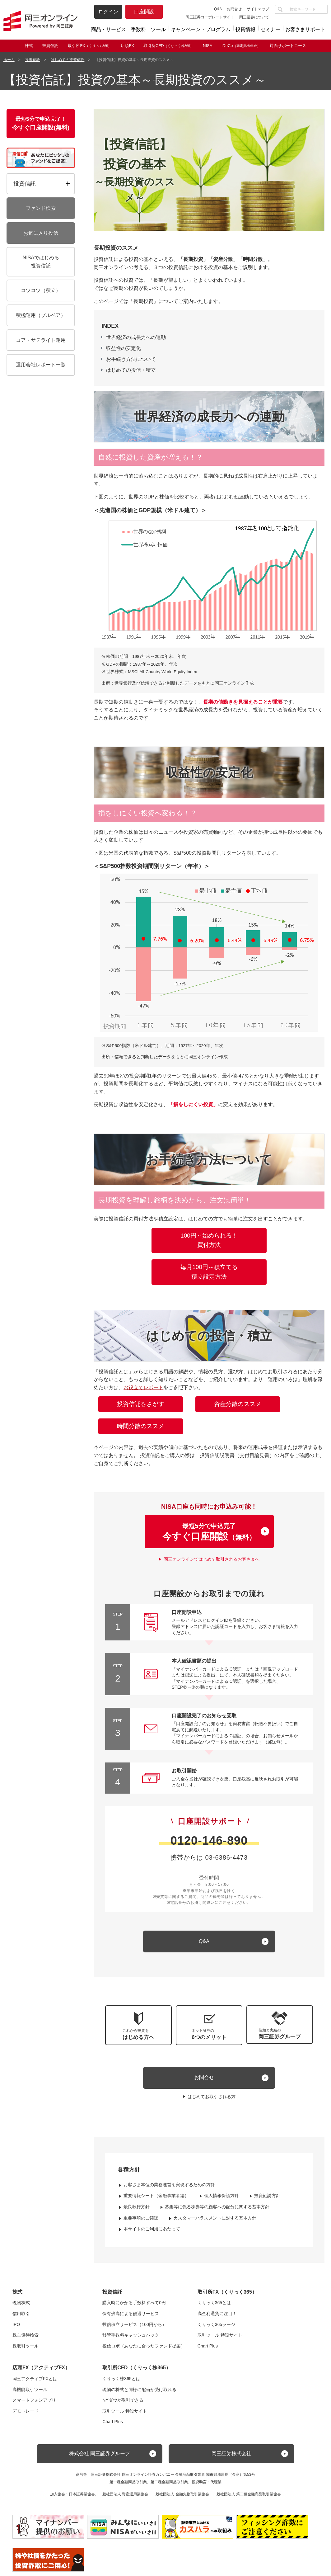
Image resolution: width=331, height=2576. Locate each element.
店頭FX (127, 45)
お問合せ (234, 9)
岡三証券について (254, 17)
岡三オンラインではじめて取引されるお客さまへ (211, 1559)
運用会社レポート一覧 (41, 364)
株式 (29, 45)
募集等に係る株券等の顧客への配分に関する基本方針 (217, 2206)
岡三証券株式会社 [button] (231, 2453)
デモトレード (25, 2411)
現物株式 (21, 2302)
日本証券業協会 (82, 2494)
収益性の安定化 (123, 348)
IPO (16, 2324)
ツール (158, 29)
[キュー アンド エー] (209, 1941)
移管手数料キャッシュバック (130, 2335)
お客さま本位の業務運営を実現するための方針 (169, 2184)
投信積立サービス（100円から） (134, 2324)
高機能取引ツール (29, 2389)
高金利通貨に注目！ (217, 2313)
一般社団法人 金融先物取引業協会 (180, 2494)
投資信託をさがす (140, 1404)
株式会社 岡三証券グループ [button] (99, 2453)
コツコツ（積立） (41, 290)
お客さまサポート (305, 29)
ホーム (9, 60)
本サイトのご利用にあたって (152, 2228)
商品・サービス (108, 29)
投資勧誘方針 (267, 2195)
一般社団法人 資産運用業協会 (123, 2494)
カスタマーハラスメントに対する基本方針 (215, 2217)
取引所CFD (168, 45)
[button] (279, 2024)
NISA (207, 45)
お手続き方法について (131, 359)
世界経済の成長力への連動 (136, 337)
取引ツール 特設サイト (220, 2335)
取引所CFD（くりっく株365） (136, 2367)
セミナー (270, 29)
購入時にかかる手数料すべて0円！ (136, 2302)
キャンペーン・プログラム (201, 29)
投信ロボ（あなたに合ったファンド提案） (143, 2345)
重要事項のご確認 (141, 2217)
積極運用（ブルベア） (41, 315)
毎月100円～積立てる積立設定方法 (209, 1272)
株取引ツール (25, 2345)
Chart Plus (208, 2345)
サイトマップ (258, 9)
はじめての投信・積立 (131, 370)
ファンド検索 (41, 208)
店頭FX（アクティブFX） (41, 2367)
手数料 (138, 29)
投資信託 (50, 45)
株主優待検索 (25, 2335)
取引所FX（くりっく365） (227, 2292)
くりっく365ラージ (216, 2324)
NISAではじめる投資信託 (41, 261)
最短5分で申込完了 (209, 1532)
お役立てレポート (143, 1387)
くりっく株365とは (121, 2378)
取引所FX (89, 45)
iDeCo (240, 45)
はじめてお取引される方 (211, 2096)
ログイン (108, 11)
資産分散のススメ (237, 1404)
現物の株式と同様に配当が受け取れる (139, 2389)
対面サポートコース (288, 45)
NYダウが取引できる (122, 2400)
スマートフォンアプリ (34, 2400)
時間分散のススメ (140, 1426)
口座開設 (144, 11)
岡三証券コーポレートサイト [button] (210, 17)
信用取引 (21, 2313)
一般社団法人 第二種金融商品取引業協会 (247, 2494)
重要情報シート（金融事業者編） (156, 2195)
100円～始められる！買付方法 (209, 1240)
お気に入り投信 (40, 233)
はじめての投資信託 (67, 60)
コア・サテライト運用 (41, 340)
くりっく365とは (214, 2302)
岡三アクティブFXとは (34, 2378)
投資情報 (245, 29)
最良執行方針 (137, 2206)
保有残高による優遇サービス (130, 2313)
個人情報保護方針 (221, 2195)
